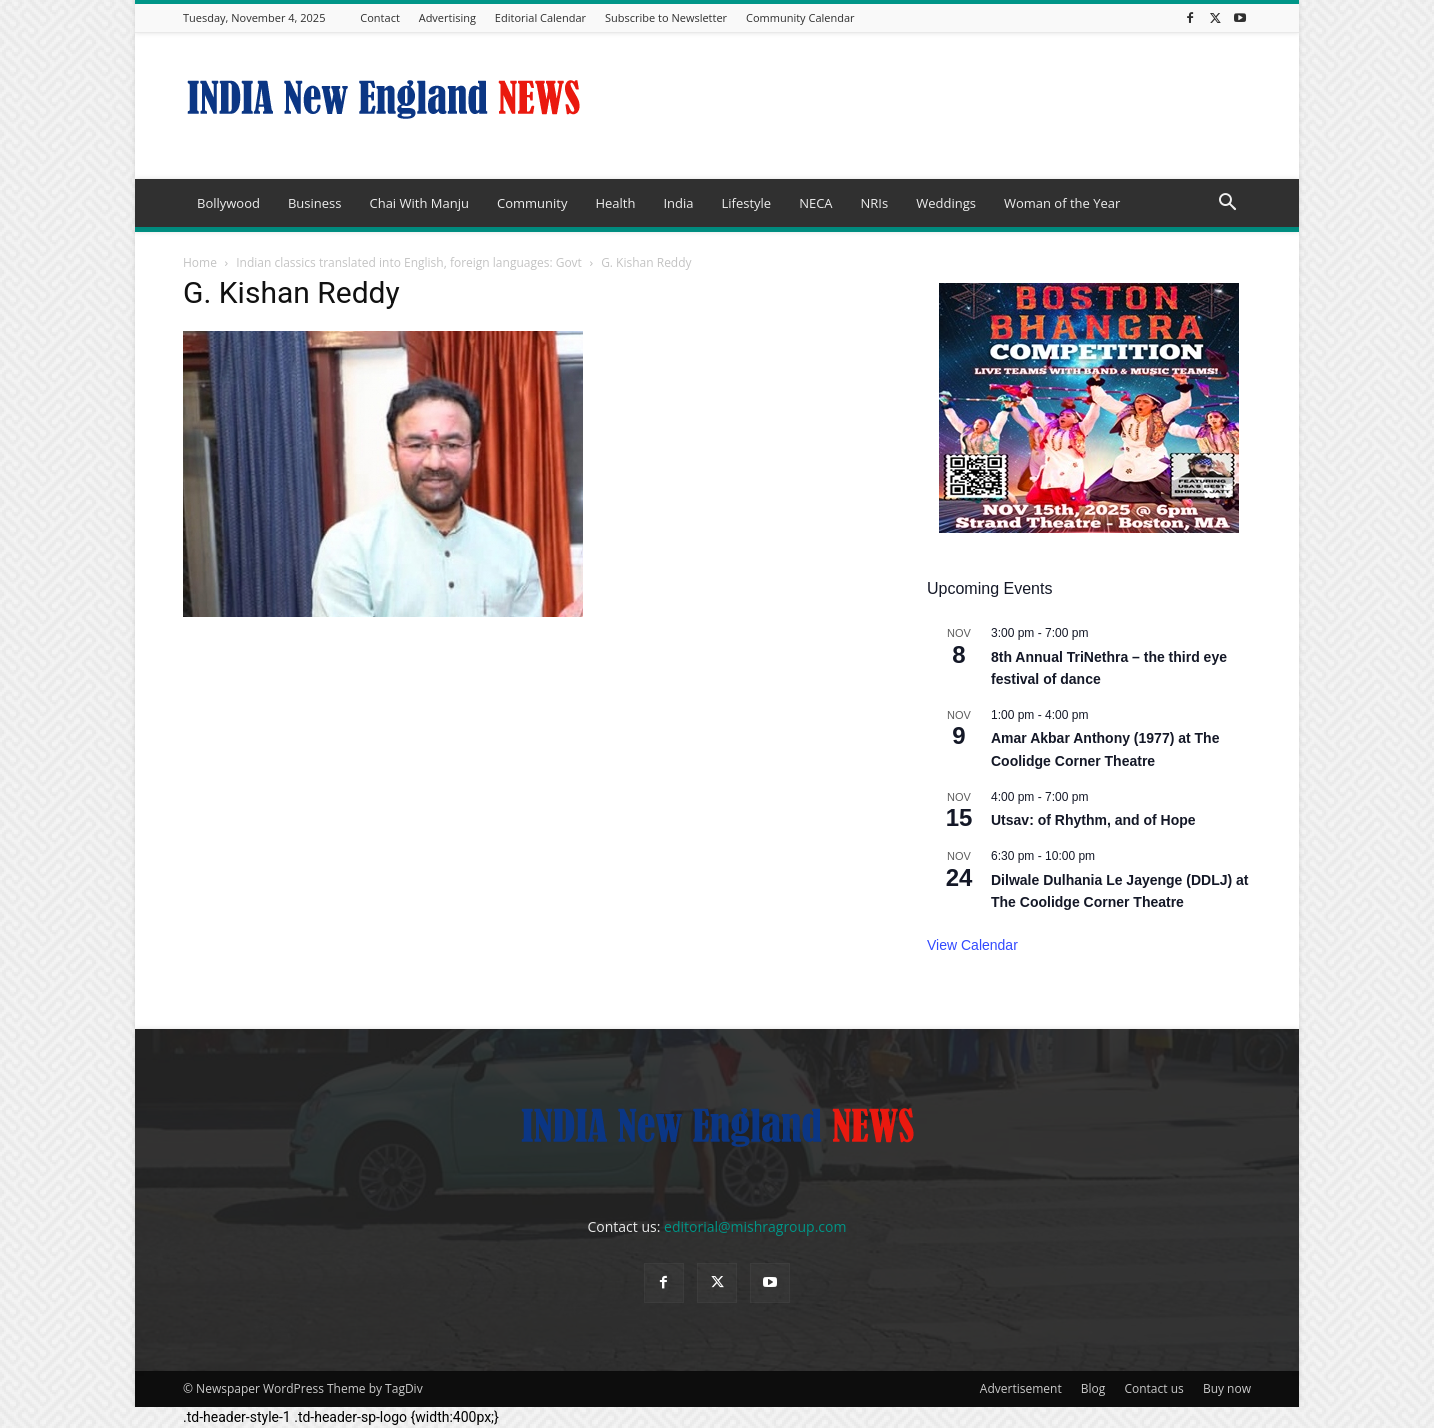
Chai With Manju (418, 203)
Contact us (1153, 1388)
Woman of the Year (1062, 203)
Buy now (1227, 1388)
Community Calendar (800, 17)
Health (615, 203)
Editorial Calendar (540, 17)
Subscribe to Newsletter (666, 17)
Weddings (946, 203)
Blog (1093, 1388)
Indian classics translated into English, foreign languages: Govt (409, 262)
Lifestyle (746, 203)
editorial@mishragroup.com (755, 1226)
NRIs (875, 203)
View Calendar (972, 945)
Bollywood (228, 203)
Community (532, 203)
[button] (1227, 204)
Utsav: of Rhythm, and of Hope (1093, 820)
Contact (380, 17)
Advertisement (1021, 1388)
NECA (815, 203)
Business (315, 203)
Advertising (447, 17)
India (678, 203)
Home (200, 262)
